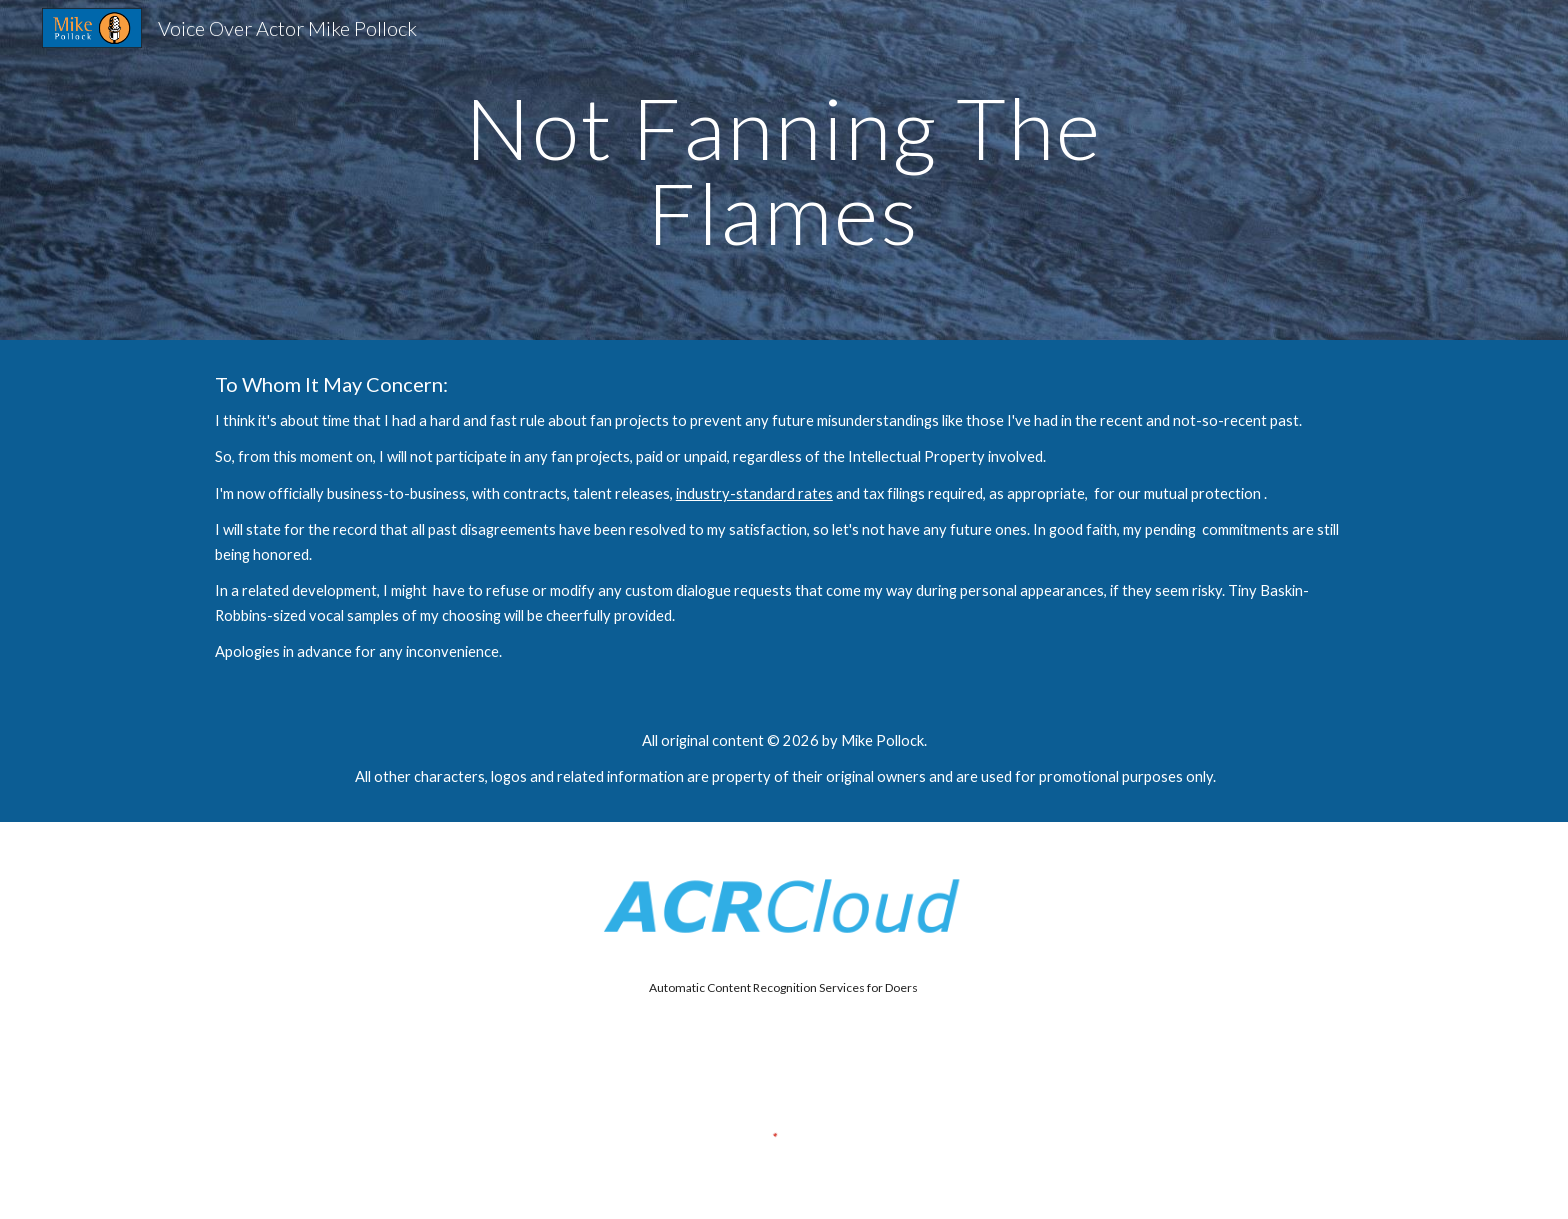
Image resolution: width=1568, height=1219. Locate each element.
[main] (784, 170)
